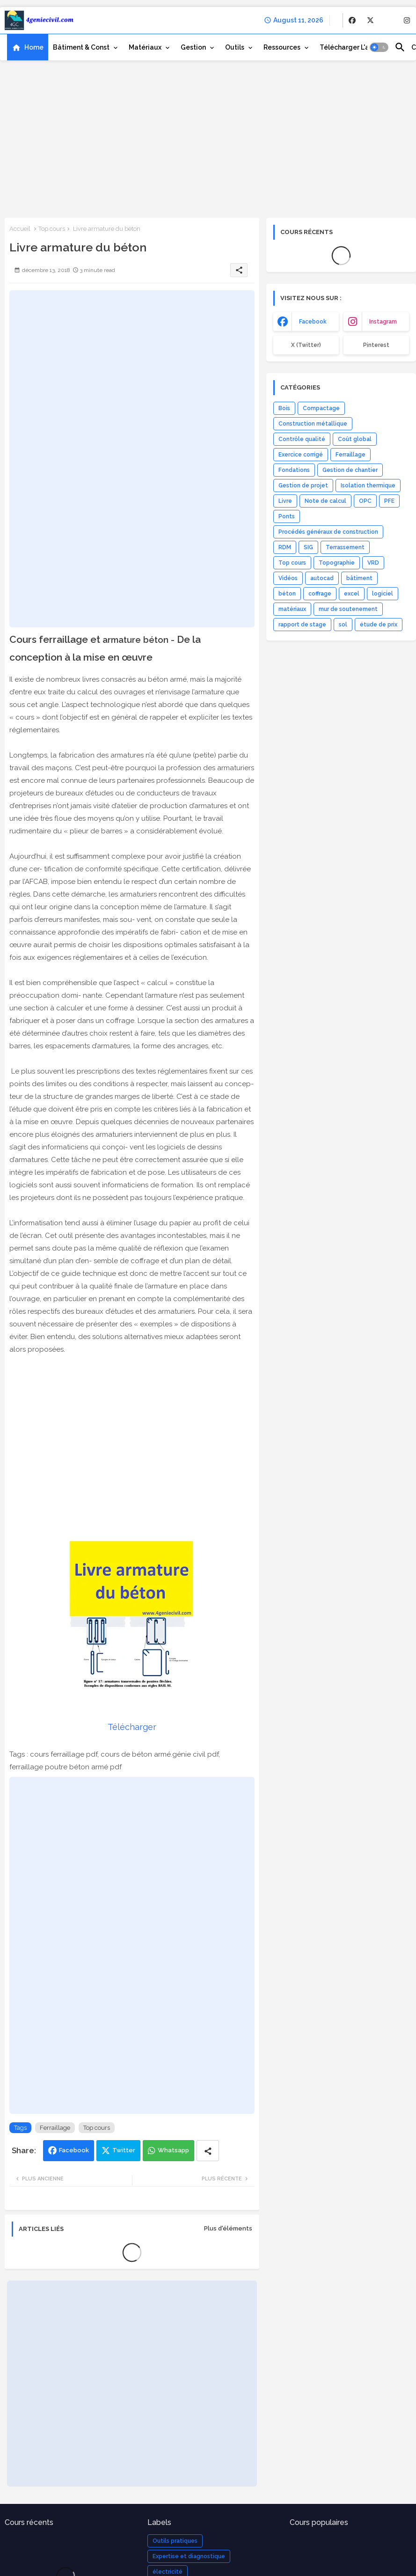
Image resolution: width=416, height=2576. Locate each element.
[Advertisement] (208, 138)
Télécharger (132, 1727)
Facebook (74, 2150)
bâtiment (359, 578)
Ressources (281, 47)
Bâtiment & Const (81, 47)
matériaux (292, 609)
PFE (389, 501)
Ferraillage (55, 2127)
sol (343, 624)
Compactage (321, 408)
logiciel (382, 593)
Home (34, 47)
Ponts (286, 516)
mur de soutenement (348, 609)
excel (351, 593)
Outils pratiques (175, 2541)
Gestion (193, 47)
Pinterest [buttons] (376, 345)
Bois (284, 408)
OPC (365, 501)
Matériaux (145, 47)
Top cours (51, 228)
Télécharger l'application (361, 47)
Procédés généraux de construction (328, 532)
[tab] (27, 47)
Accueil (19, 228)
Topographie (337, 562)
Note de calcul (325, 501)
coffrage (319, 593)
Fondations (294, 470)
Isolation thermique (368, 485)
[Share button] (208, 2150)
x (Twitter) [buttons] (306, 345)
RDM (284, 547)
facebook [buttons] (313, 321)
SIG (308, 547)
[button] (379, 47)
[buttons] (352, 20)
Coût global (355, 439)
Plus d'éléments (228, 2228)
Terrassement (345, 547)
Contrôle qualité (301, 439)
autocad (322, 578)
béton (287, 593)
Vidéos (288, 578)
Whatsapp (173, 2150)
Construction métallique (312, 423)
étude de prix (378, 624)
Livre (285, 501)
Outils (234, 47)
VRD (373, 562)
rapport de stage (302, 624)
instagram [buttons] (383, 321)
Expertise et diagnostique (189, 2556)
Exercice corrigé (300, 454)
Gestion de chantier (350, 470)
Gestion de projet (303, 485)
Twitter (123, 2150)
